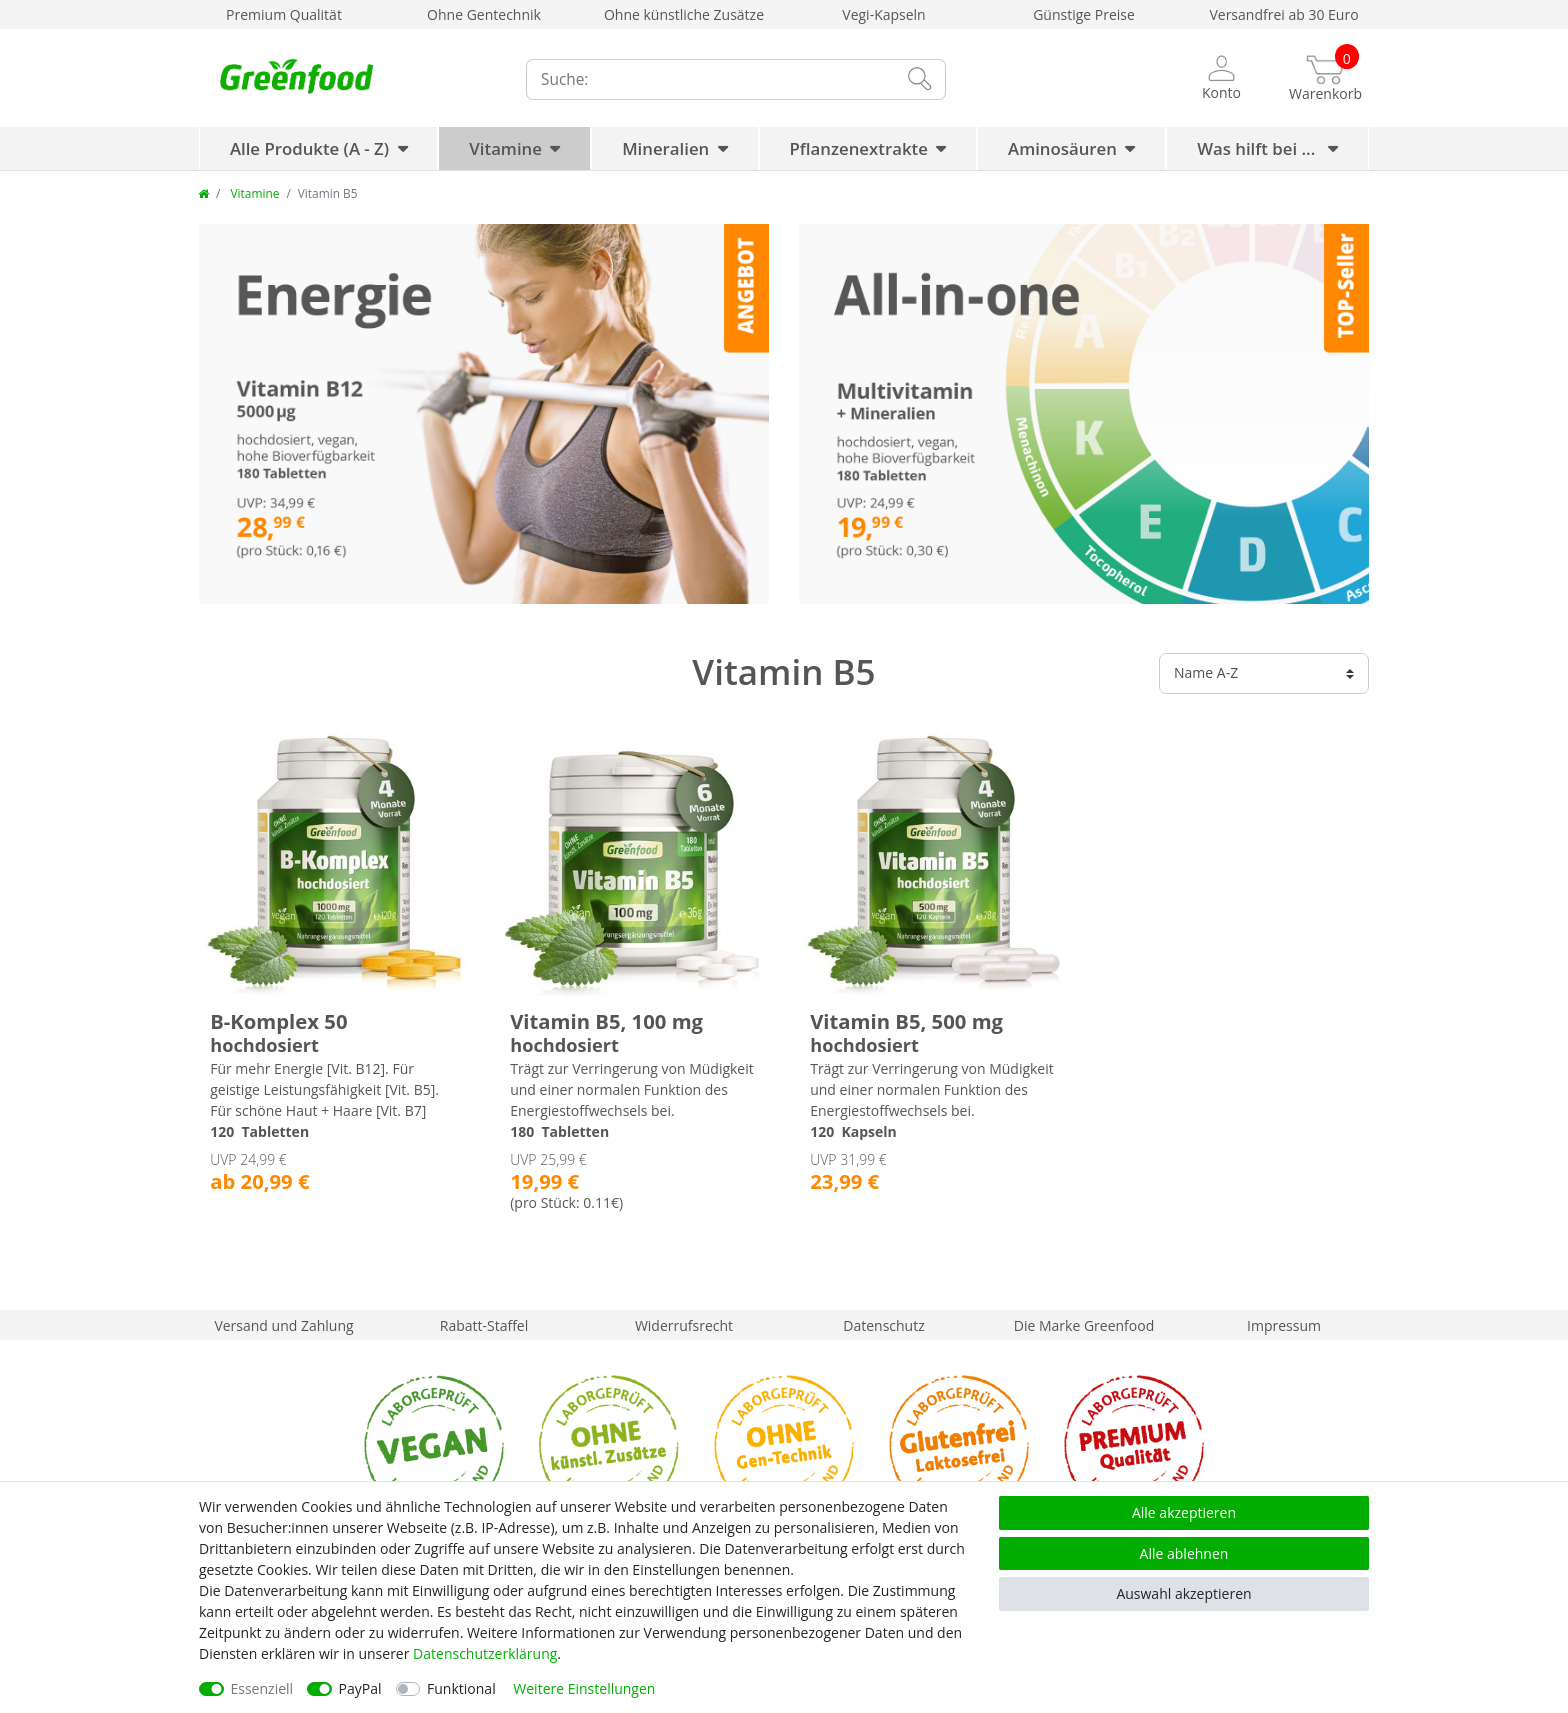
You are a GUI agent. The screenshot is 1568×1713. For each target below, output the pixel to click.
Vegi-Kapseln (883, 14)
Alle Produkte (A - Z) (309, 148)
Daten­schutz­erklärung (485, 1653)
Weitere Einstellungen (584, 1688)
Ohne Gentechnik (484, 14)
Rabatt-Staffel (484, 1325)
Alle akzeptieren (1184, 1512)
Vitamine (505, 148)
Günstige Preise (1084, 14)
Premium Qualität (284, 14)
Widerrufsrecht (684, 1325)
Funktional (461, 1688)
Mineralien (665, 148)
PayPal (360, 1688)
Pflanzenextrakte (859, 148)
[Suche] (919, 79)
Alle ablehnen (1184, 1553)
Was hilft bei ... (1258, 148)
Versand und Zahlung (283, 1325)
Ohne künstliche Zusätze (684, 14)
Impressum (1284, 1325)
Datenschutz (883, 1325)
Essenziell (262, 1688)
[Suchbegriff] (708, 79)
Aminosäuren (1062, 148)
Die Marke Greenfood (1084, 1325)
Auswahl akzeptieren (1183, 1593)
